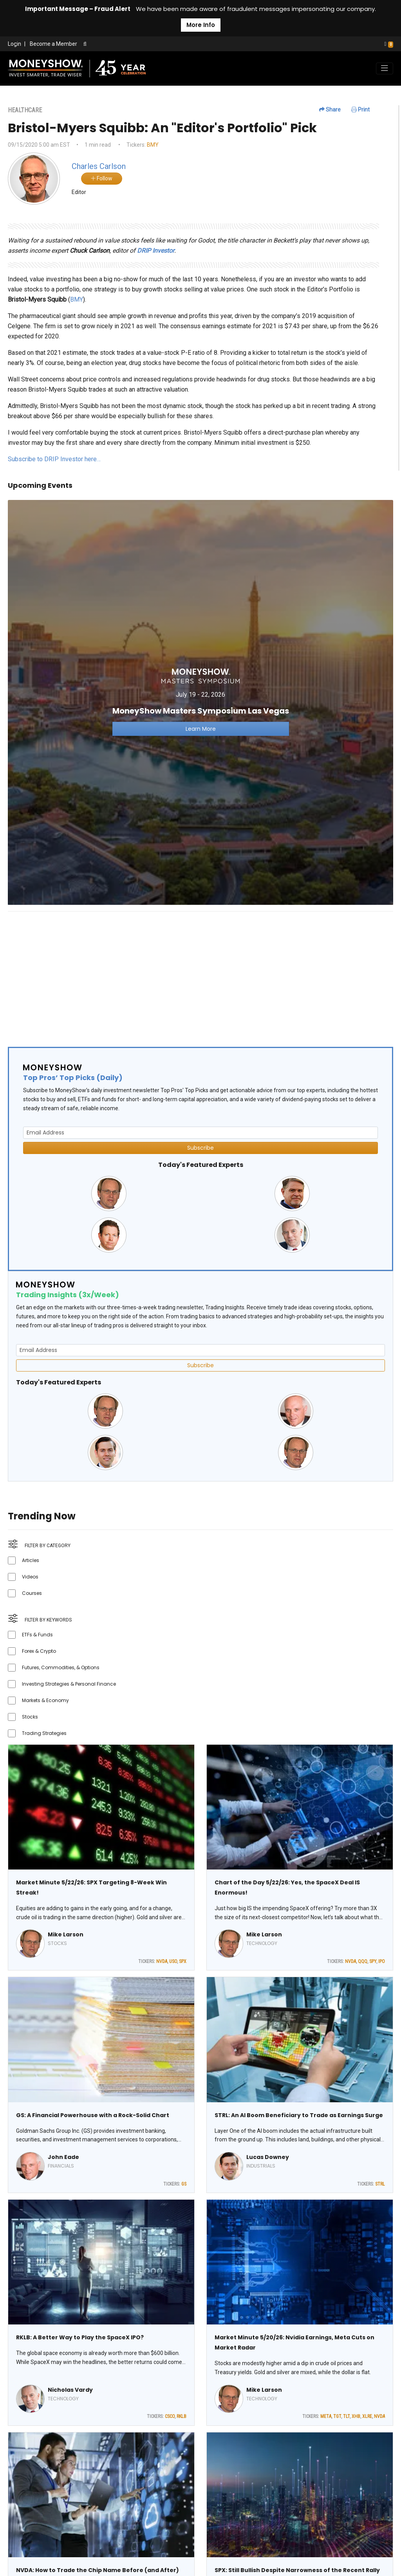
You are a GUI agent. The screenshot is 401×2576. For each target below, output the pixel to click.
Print (360, 109)
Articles (30, 1560)
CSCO (170, 2416)
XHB (356, 2416)
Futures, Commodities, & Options (60, 1667)
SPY (372, 1961)
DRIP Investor (155, 250)
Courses (32, 1593)
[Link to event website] (200, 701)
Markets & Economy (45, 1700)
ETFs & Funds (37, 1634)
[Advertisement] (200, 972)
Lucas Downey (267, 2157)
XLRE (367, 2416)
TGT (337, 2416)
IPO (381, 1961)
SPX (182, 1961)
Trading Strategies (44, 1733)
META (325, 2416)
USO (173, 1961)
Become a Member (53, 44)
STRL (380, 2184)
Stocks (30, 1716)
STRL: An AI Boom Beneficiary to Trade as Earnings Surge (299, 2115)
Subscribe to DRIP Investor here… (54, 459)
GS (183, 2184)
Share (330, 109)
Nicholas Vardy (70, 2390)
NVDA (161, 1961)
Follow (101, 178)
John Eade (63, 2157)
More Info (200, 25)
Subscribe (200, 1148)
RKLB (181, 2416)
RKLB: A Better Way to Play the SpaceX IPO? (80, 2337)
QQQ (362, 1961)
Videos (30, 1576)
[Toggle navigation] (384, 68)
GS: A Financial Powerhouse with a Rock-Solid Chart (92, 2115)
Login (14, 44)
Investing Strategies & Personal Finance (69, 1684)
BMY (153, 145)
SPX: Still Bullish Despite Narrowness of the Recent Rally (297, 2570)
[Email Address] (200, 1133)
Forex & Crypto (39, 1651)
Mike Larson (65, 1934)
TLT (346, 2416)
